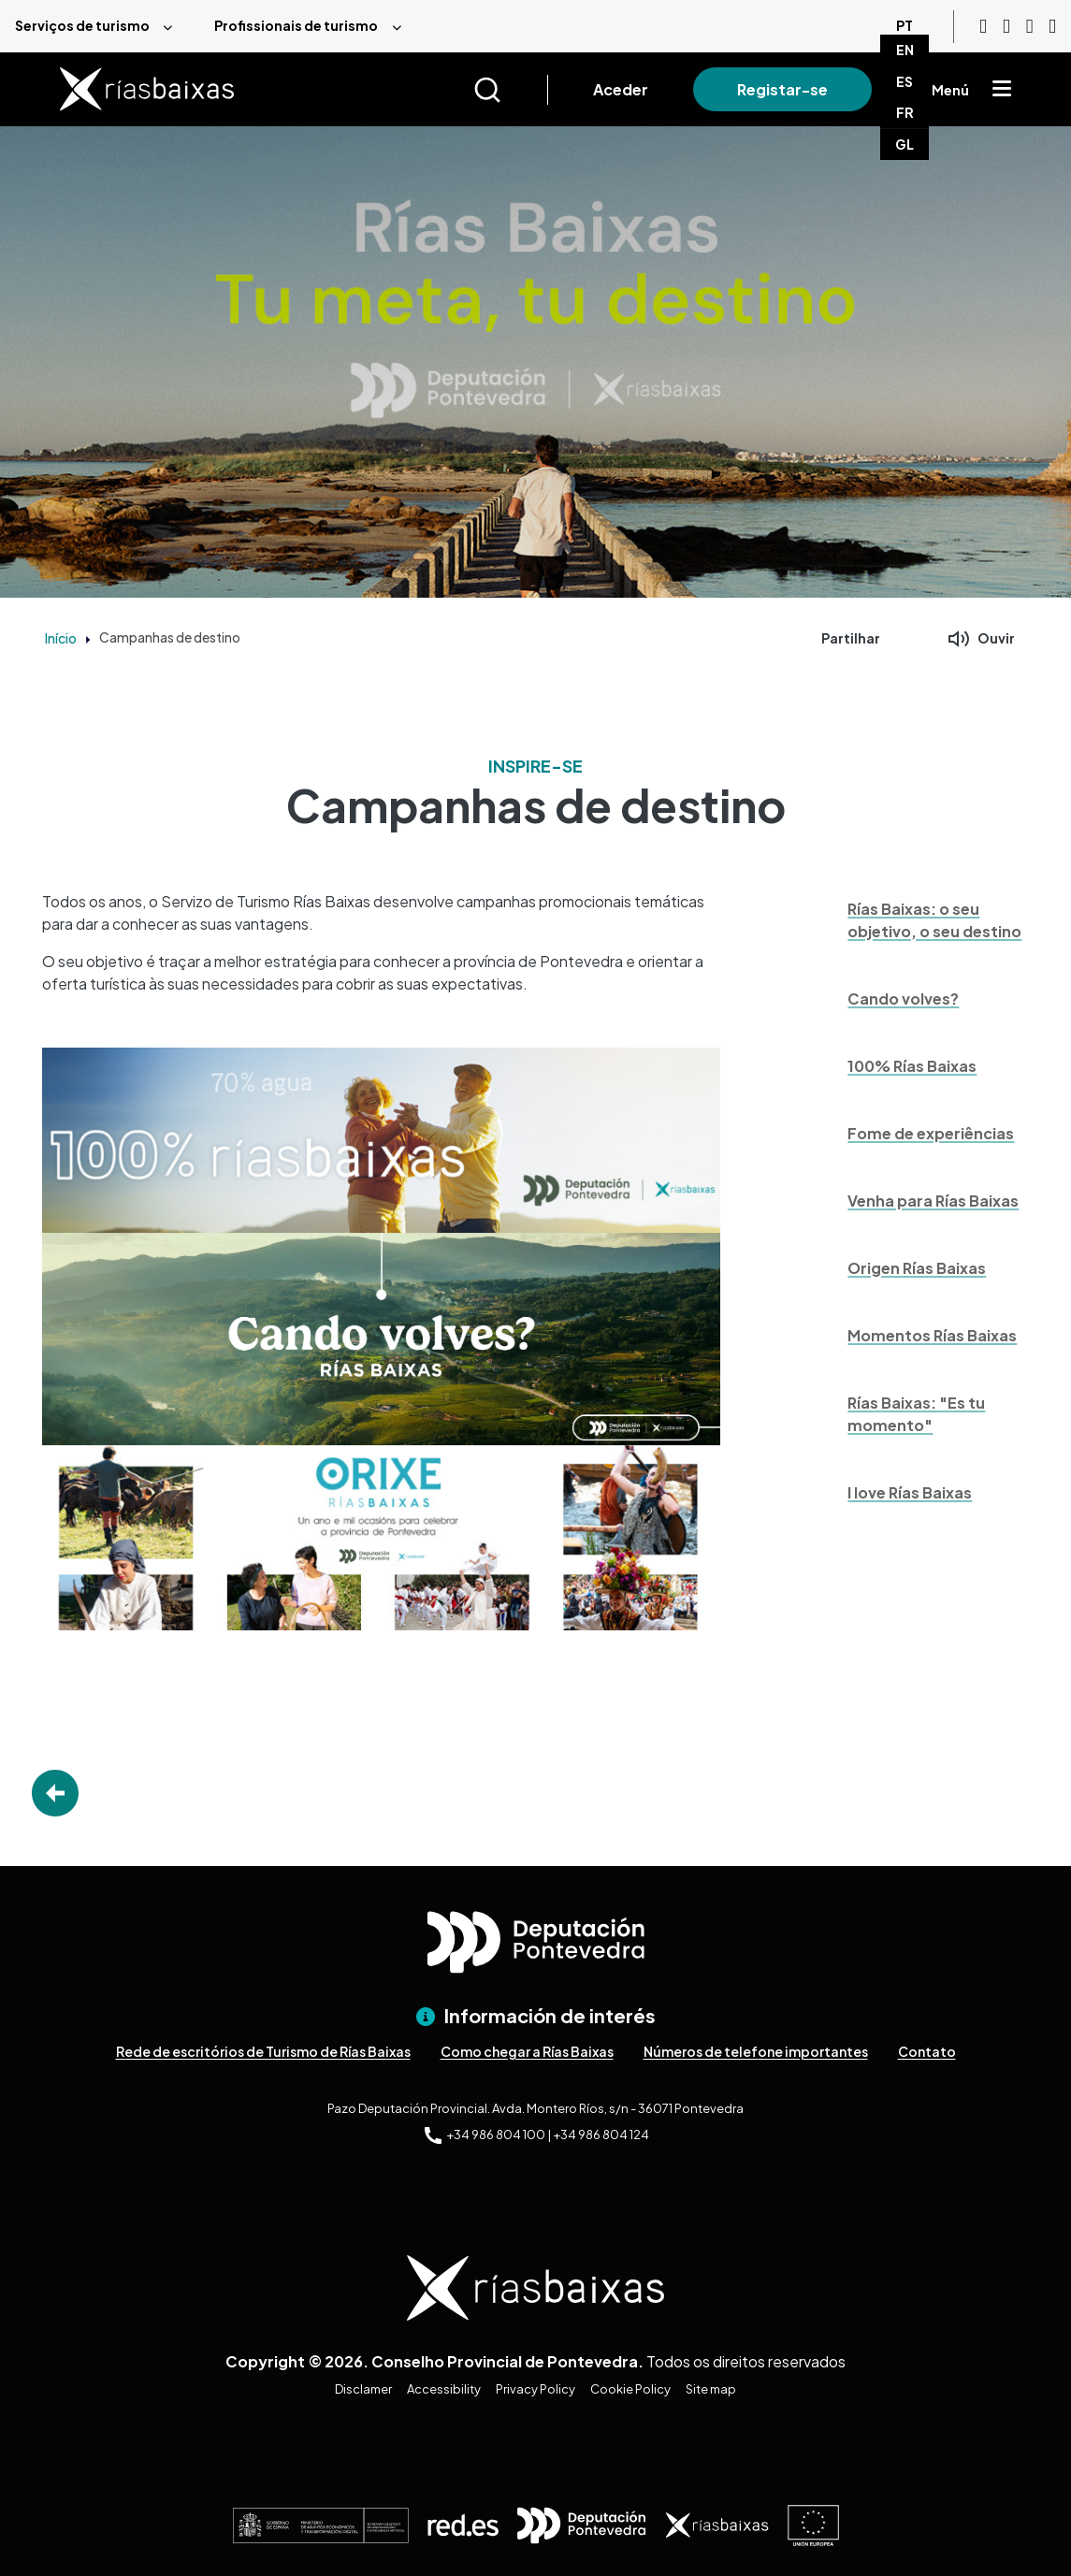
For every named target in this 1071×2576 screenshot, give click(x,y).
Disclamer (363, 2388)
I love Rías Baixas (909, 1492)
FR (905, 112)
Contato (927, 2051)
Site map (711, 2388)
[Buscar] (510, 90)
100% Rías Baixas (912, 1066)
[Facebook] (1030, 26)
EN (905, 49)
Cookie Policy (630, 2388)
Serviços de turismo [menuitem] (82, 25)
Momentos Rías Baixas (932, 1335)
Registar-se (782, 89)
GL (904, 144)
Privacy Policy (535, 2388)
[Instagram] (1006, 26)
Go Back (55, 1793)
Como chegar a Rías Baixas (527, 2051)
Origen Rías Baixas (916, 1268)
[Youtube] (983, 26)
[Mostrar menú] (1001, 90)
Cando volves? (903, 998)
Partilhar (850, 638)
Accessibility (444, 2388)
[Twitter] (1052, 26)
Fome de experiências (930, 1133)
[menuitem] (99, 26)
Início (61, 638)
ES (904, 81)
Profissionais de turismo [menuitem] (296, 25)
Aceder (620, 89)
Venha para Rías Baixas (933, 1200)
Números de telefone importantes (756, 2051)
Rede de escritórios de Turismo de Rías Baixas (263, 2051)
